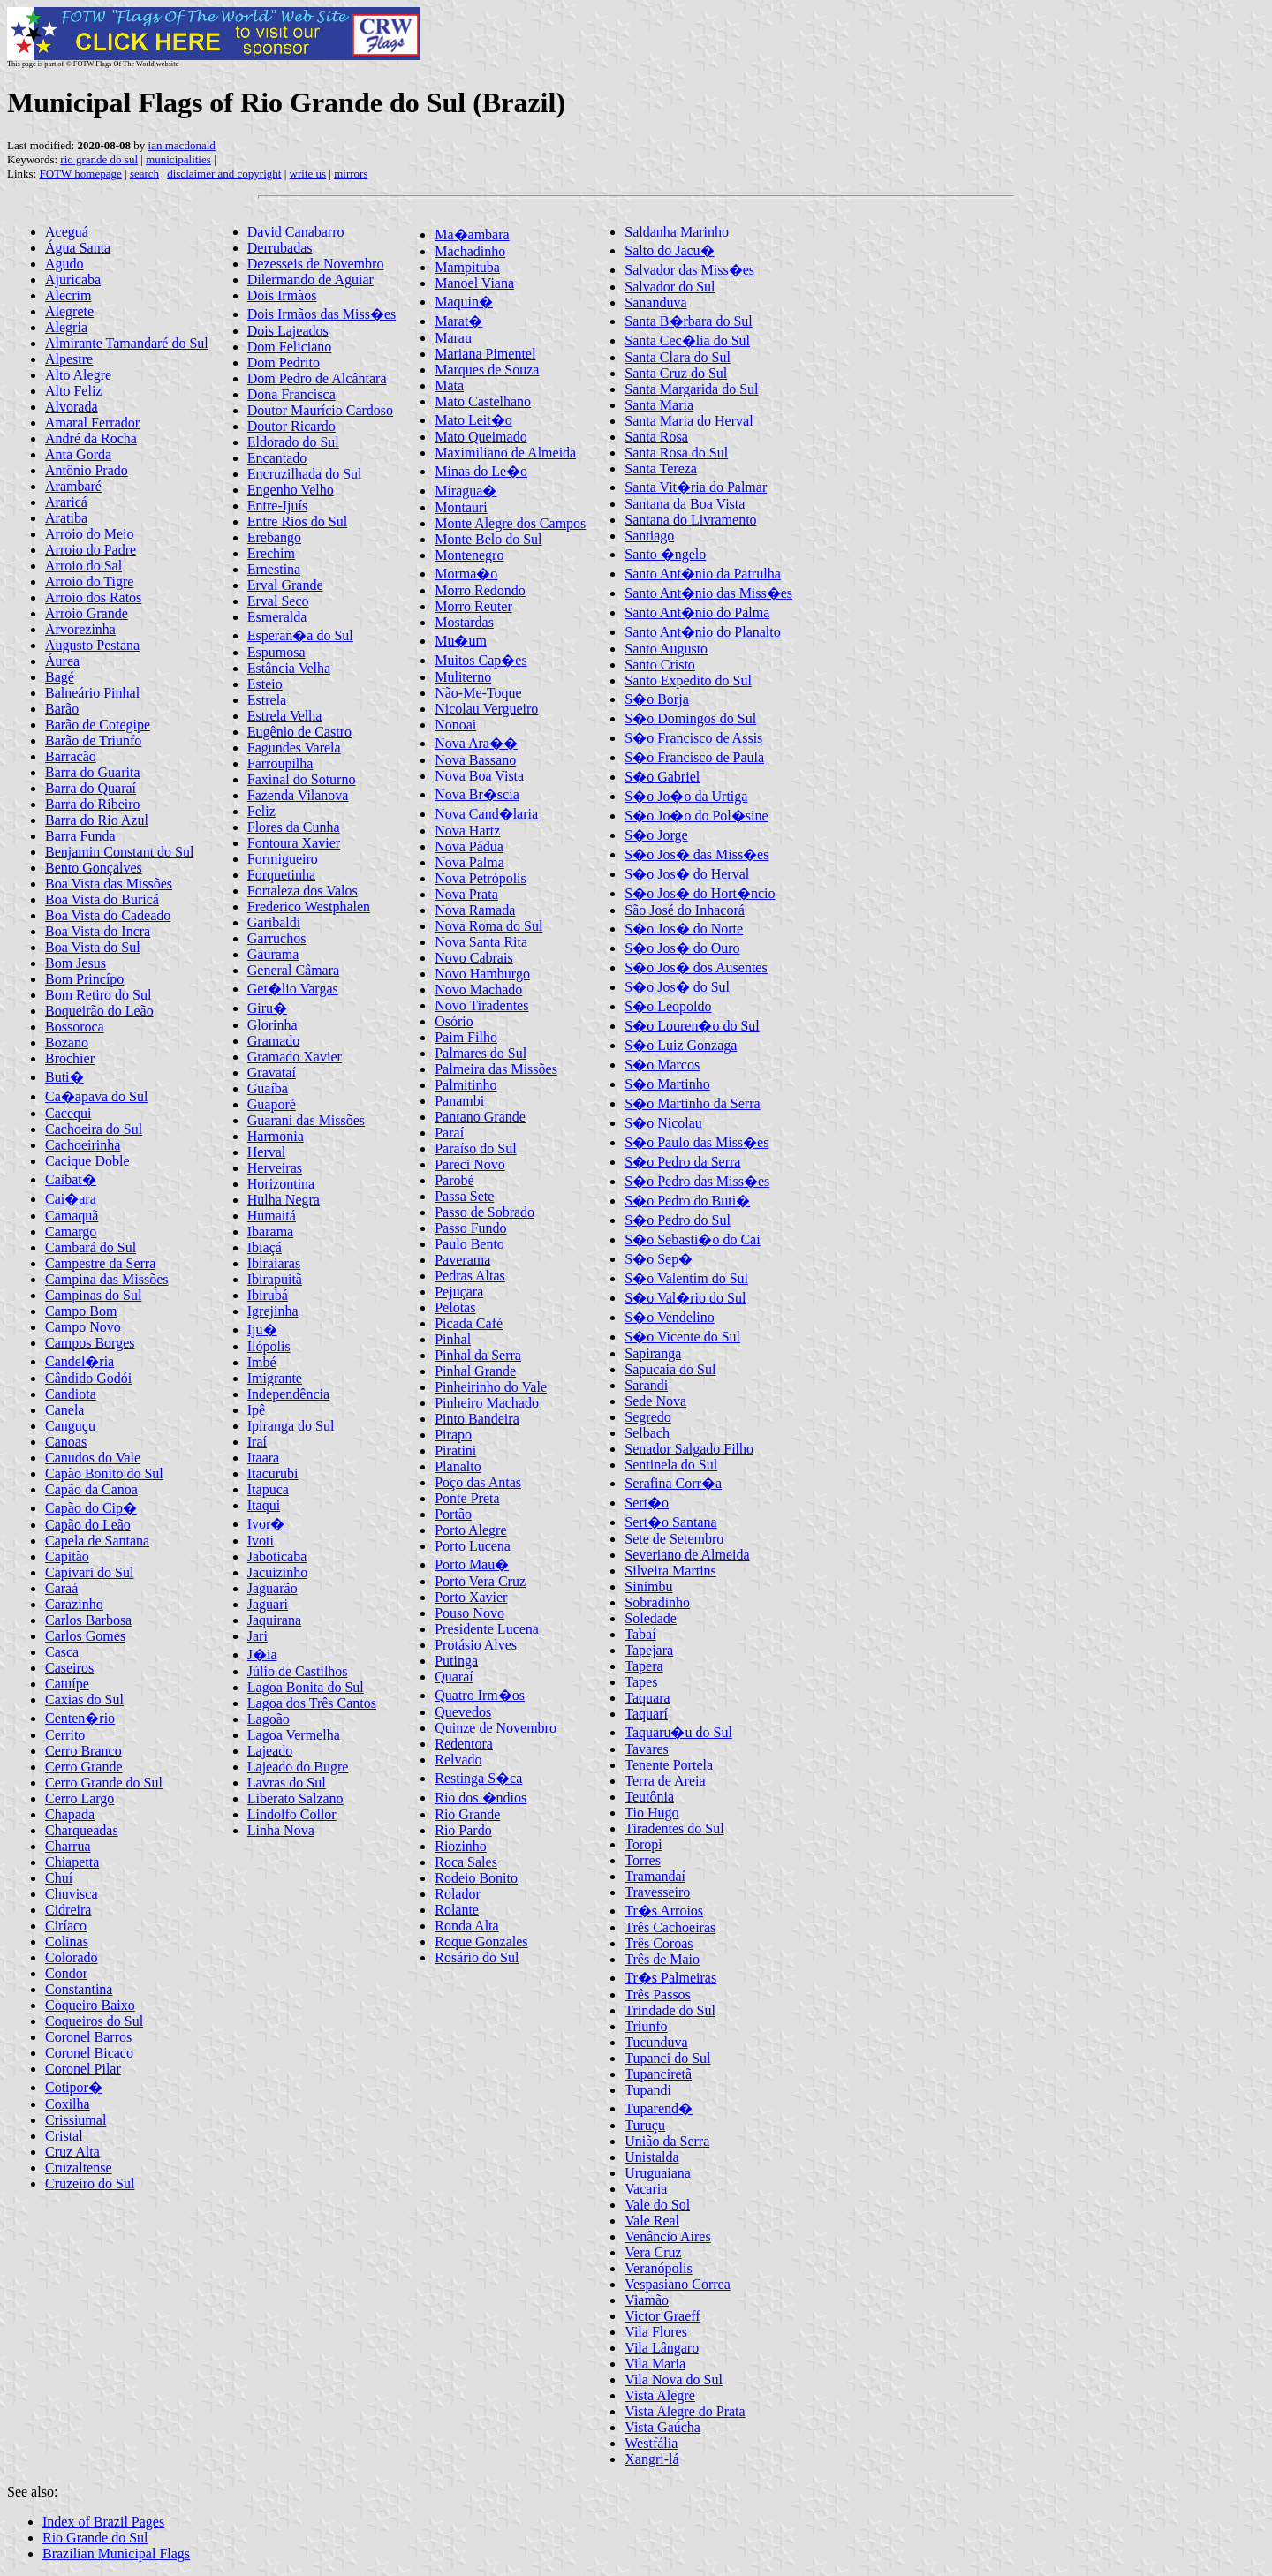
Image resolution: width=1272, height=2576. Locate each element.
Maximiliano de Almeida (505, 452)
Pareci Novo (470, 1164)
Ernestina (273, 569)
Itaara (263, 1457)
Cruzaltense (78, 2167)
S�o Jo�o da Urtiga (686, 796)
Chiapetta (72, 1862)
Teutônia (649, 1796)
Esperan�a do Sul (300, 635)
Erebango (274, 537)
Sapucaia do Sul (670, 1369)
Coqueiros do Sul (94, 2020)
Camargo (70, 1231)
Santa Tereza (661, 468)
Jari (257, 1635)
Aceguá (66, 231)
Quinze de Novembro (495, 1727)
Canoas (66, 1441)
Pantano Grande (480, 1116)
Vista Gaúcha (662, 2427)
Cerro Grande (84, 1766)
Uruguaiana (658, 2172)
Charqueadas (81, 1830)
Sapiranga (653, 1353)
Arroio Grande (86, 613)
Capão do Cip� (91, 1507)
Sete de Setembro (674, 1538)
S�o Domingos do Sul (690, 718)
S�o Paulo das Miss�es (696, 1142)
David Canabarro (295, 231)
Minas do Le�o (481, 471)
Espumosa (276, 652)
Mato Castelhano (483, 401)
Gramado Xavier (294, 1056)
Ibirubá (267, 1295)
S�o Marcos (662, 1064)
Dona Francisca (291, 394)
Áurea (62, 661)
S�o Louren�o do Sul (692, 1025)
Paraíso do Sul (475, 1148)
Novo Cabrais (473, 957)
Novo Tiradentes (481, 1005)
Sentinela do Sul (671, 1464)
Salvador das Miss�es (689, 269)
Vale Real (652, 2220)
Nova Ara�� (476, 743)
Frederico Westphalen (308, 906)
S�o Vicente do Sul (682, 1336)
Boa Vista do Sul (92, 947)
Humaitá (271, 1215)
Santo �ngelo (665, 554)
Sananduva (655, 302)
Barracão (70, 756)
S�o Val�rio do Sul (685, 1297)
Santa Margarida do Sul (691, 389)
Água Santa (77, 247)
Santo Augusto (666, 648)
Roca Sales (466, 1862)
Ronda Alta (466, 1925)
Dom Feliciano (289, 346)
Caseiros (69, 1667)
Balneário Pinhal (92, 692)
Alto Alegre (78, 374)
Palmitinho (465, 1084)
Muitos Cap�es (480, 660)
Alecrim (68, 295)
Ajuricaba (73, 279)
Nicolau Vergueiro (486, 708)
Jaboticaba (277, 1556)
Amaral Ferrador (92, 422)
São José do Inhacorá (685, 910)
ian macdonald (182, 145)
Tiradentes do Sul (674, 1828)
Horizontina (280, 1183)
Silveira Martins (670, 1570)
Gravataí (271, 1072)
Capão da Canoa (91, 1489)
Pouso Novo (469, 1612)
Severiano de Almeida (687, 1554)
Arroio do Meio (89, 533)
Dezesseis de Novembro (315, 263)
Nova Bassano (475, 759)
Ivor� (266, 1523)
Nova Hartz (467, 830)
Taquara (647, 1697)
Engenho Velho (290, 489)
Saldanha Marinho (677, 231)
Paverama (462, 1259)
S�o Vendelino (669, 1317)
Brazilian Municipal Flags (116, 2553)
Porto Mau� (472, 1564)
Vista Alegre (659, 2395)
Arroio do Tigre (89, 581)
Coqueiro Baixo (90, 2005)
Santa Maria (659, 404)
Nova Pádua (469, 846)
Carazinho (74, 1604)
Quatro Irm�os (480, 1695)
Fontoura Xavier (293, 842)
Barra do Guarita (92, 772)
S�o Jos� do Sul (677, 986)
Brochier (70, 1058)
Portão (453, 1514)
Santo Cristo (660, 664)
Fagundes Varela (294, 747)
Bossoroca (74, 1026)
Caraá (61, 1588)
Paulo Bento (469, 1243)
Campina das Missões (107, 1279)
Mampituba (467, 267)
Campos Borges (89, 1342)
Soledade (651, 1618)
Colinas (66, 1941)
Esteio (265, 683)
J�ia (262, 1654)
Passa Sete (464, 1196)
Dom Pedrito (283, 362)
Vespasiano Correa (678, 2284)
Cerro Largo (79, 1798)
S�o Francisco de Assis (693, 737)
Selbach (647, 1432)
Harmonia (275, 1136)
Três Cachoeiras (670, 1927)
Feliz (261, 811)
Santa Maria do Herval (689, 420)
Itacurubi (273, 1473)
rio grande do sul (99, 159)
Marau (453, 337)
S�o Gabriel (662, 776)
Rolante (457, 1909)
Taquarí (646, 1713)
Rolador (458, 1893)
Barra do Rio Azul (96, 819)
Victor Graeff (662, 2315)
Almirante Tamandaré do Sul (126, 343)
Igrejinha (273, 1310)
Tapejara (649, 1650)
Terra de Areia (665, 1780)
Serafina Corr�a (673, 1483)
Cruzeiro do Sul (89, 2183)
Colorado (71, 1957)
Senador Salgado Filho (689, 1448)
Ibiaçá (264, 1247)
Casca (62, 1651)
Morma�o (466, 573)
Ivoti (260, 1540)
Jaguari (267, 1604)
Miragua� (465, 490)
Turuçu (645, 2125)
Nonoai (455, 724)
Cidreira (68, 1909)
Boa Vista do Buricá (102, 899)
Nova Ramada (475, 910)
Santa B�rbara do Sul (688, 321)
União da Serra (667, 2141)
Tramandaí (655, 1876)
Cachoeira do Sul (93, 1129)
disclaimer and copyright (224, 173)
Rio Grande (467, 1814)
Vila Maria (655, 2363)
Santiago (649, 535)
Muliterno (463, 676)
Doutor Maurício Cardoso (320, 410)
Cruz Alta (72, 2151)
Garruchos (277, 938)
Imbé (261, 1362)
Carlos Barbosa (88, 1620)
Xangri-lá (651, 2458)
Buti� (64, 1076)
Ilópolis (269, 1346)
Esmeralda (277, 616)
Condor (66, 1973)
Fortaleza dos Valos (302, 890)
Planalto (458, 1466)
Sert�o (647, 1502)
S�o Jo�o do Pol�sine (696, 815)
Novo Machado (478, 989)
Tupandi (648, 2089)
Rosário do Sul (477, 1957)
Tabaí (640, 1634)
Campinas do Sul (93, 1295)
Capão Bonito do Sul (104, 1473)
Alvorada (71, 406)
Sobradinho (657, 1602)
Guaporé (271, 1104)
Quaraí (454, 1676)
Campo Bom (81, 1310)
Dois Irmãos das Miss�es (321, 313)
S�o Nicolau (663, 1122)
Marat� (458, 321)
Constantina (78, 1989)
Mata (449, 385)
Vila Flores (656, 2331)
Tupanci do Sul (667, 2058)
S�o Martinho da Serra (692, 1103)
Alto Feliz (73, 390)
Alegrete (69, 311)
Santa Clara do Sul (678, 357)
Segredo (647, 1416)
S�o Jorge (656, 834)
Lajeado (270, 1750)
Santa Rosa (656, 436)
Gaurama (273, 954)
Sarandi (646, 1385)
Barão (62, 708)
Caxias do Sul (84, 1699)
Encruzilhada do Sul (304, 473)
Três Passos (658, 1994)
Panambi (459, 1100)
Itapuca (268, 1489)
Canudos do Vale (92, 1457)
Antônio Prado (86, 470)
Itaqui (263, 1505)
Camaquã (71, 1215)
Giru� (267, 1008)
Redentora (464, 1743)
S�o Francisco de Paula (694, 757)
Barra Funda (80, 835)
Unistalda (651, 2156)
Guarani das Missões (306, 1120)
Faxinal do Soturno (301, 779)
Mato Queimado (480, 436)
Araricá (66, 502)
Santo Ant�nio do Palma (697, 612)
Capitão (67, 1556)
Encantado (277, 457)
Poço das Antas (478, 1482)
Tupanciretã (658, 2073)
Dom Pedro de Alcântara (317, 378)
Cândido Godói (88, 1378)
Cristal (64, 2135)
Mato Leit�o (473, 419)
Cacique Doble (87, 1160)
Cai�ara (70, 1198)
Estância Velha (288, 668)
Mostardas (464, 622)
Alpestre (69, 358)
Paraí (449, 1132)
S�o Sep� (659, 1258)
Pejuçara (459, 1291)
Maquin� (464, 301)
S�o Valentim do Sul (686, 1278)
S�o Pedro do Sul (678, 1220)
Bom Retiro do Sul (98, 994)
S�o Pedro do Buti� (687, 1200)
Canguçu (70, 1425)
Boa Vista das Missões (108, 883)
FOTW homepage (80, 173)
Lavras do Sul (286, 1782)
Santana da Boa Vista (685, 503)
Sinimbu (648, 1586)
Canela (64, 1409)
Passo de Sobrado (484, 1212)
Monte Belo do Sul (488, 539)
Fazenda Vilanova (298, 795)
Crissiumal (75, 2119)
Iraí (257, 1441)
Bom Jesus (75, 963)
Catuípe (67, 1683)
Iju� (262, 1329)
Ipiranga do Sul (291, 1425)
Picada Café (469, 1323)
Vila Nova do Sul (674, 2379)
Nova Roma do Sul (488, 925)
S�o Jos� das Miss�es (696, 854)
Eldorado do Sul (293, 441)
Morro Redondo (480, 590)
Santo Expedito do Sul (688, 680)
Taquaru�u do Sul (678, 1732)
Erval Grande (285, 585)
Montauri (461, 507)
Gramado (273, 1040)
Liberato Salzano (295, 1798)
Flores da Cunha (293, 827)
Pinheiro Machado (487, 1402)
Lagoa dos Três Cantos (311, 1703)
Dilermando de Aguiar (310, 279)
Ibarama (270, 1231)
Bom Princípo (84, 978)
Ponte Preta (467, 1498)
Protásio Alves (476, 1644)
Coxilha (67, 2103)
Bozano (66, 1042)
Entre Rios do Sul (297, 521)
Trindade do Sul (670, 2010)
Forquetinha (281, 874)
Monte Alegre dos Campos (510, 523)
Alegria (66, 327)
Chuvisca (71, 1893)
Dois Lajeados (288, 330)
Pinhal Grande (475, 1371)
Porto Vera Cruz (480, 1581)
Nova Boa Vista (479, 775)
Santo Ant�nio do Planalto (702, 631)
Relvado (458, 1759)
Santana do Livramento (690, 519)
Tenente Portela (669, 1764)
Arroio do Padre (90, 549)
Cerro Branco (83, 1750)
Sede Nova (655, 1401)
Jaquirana (274, 1620)
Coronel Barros (88, 2036)
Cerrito (65, 1734)
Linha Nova (280, 1830)
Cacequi (68, 1113)
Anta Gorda (78, 454)
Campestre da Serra (100, 1263)
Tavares (647, 1748)
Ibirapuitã (274, 1279)
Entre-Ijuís (277, 505)
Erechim (271, 553)
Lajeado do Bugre (298, 1766)
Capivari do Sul (89, 1572)
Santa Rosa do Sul (676, 452)
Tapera (643, 1665)
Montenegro (469, 555)
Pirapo (453, 1434)
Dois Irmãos (282, 295)
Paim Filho (466, 1037)
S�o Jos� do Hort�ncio (700, 893)
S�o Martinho (667, 1084)
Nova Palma (469, 862)
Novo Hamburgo (482, 973)
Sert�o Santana (670, 1522)
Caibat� (70, 1179)
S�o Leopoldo (668, 1006)
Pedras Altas (470, 1275)
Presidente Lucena (487, 1628)
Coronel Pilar (83, 2068)
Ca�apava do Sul (96, 1096)
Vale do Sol (657, 2204)
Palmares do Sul (480, 1053)
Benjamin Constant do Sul (119, 851)
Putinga (456, 1660)
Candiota (70, 1393)
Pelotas (455, 1307)
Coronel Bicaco (89, 2052)
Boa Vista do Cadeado (107, 915)
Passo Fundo (470, 1227)
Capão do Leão (88, 1524)
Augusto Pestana (92, 645)
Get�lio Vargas (292, 988)
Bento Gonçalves (93, 867)
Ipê (256, 1409)
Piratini (455, 1450)
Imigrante (274, 1378)
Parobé (454, 1180)
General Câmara (293, 970)
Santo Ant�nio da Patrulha (702, 573)
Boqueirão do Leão (99, 1010)
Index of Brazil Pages (103, 2521)
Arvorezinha (80, 629)
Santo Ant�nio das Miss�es (708, 593)
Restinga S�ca (478, 1778)
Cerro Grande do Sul (104, 1782)
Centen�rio (80, 1718)
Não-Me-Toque (478, 692)
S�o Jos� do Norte (684, 928)
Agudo (64, 263)
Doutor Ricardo (291, 426)
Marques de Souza (487, 369)
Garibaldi (273, 922)
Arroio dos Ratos (93, 597)
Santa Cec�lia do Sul (687, 340)
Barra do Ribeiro (92, 804)
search (144, 173)
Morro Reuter (473, 606)
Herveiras (274, 1167)
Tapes (641, 1681)
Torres (643, 1860)
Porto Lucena (473, 1545)
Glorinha (272, 1024)
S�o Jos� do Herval (687, 873)
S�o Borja (656, 698)
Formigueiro (282, 858)
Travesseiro (657, 1892)
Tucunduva (656, 2042)
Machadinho (470, 251)
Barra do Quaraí (90, 788)
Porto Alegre (470, 1529)
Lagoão (268, 1718)
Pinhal (453, 1339)
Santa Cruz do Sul (676, 373)
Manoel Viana (474, 283)
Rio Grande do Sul (95, 2537)
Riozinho (461, 1846)
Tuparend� (659, 2108)
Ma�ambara (472, 234)
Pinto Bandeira (477, 1418)
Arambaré (73, 486)
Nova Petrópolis (480, 878)
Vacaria (646, 2188)
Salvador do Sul (670, 286)
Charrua (68, 1846)
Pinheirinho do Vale (491, 1386)
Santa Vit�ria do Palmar (696, 487)
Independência (288, 1393)
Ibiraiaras (273, 1263)
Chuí (58, 1877)
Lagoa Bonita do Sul (305, 1687)
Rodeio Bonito (476, 1877)
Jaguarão (272, 1588)
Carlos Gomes (85, 1635)
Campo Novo (83, 1326)
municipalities (178, 159)
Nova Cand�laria (486, 813)
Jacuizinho (277, 1572)
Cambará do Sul (90, 1247)
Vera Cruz (653, 2252)
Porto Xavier (471, 1597)
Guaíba (267, 1088)
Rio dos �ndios (480, 1797)
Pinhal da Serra (478, 1355)
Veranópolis (658, 2268)
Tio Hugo (651, 1812)
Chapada (70, 1814)
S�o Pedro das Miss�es (697, 1181)
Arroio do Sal (83, 565)
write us (308, 173)
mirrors (350, 173)
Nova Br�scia (477, 794)
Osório (454, 1021)
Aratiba (66, 517)
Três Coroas (659, 1943)
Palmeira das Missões (496, 1068)
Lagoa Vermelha (293, 1734)
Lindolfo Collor (292, 1814)
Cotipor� (73, 2087)
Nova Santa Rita (481, 941)
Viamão (647, 2300)
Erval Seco (278, 600)
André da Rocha (91, 438)
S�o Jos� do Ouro (682, 948)
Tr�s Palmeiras (670, 1977)
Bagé (59, 676)
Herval (266, 1152)
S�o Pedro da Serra (682, 1161)
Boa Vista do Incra (97, 931)
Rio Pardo (463, 1830)
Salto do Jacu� (669, 250)
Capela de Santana (97, 1540)
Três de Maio (662, 1959)
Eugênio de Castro (299, 731)
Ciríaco (66, 1925)
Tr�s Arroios (664, 1910)
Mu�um (461, 640)
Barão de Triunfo (93, 740)
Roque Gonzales (481, 1941)
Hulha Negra (283, 1199)
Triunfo (646, 2026)
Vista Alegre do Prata (685, 2411)
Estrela (266, 699)
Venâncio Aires (667, 2236)
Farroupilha (280, 763)
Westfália (651, 2443)
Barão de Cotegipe (97, 724)
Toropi (643, 1844)
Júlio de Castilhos (297, 1671)
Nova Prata (466, 894)
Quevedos (463, 1711)
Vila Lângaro (662, 2347)
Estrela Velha (284, 715)
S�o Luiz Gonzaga (681, 1045)
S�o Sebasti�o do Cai (692, 1239)
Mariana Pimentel (485, 353)
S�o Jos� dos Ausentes (696, 967)
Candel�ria (79, 1361)
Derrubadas (280, 247)
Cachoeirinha (82, 1144)
